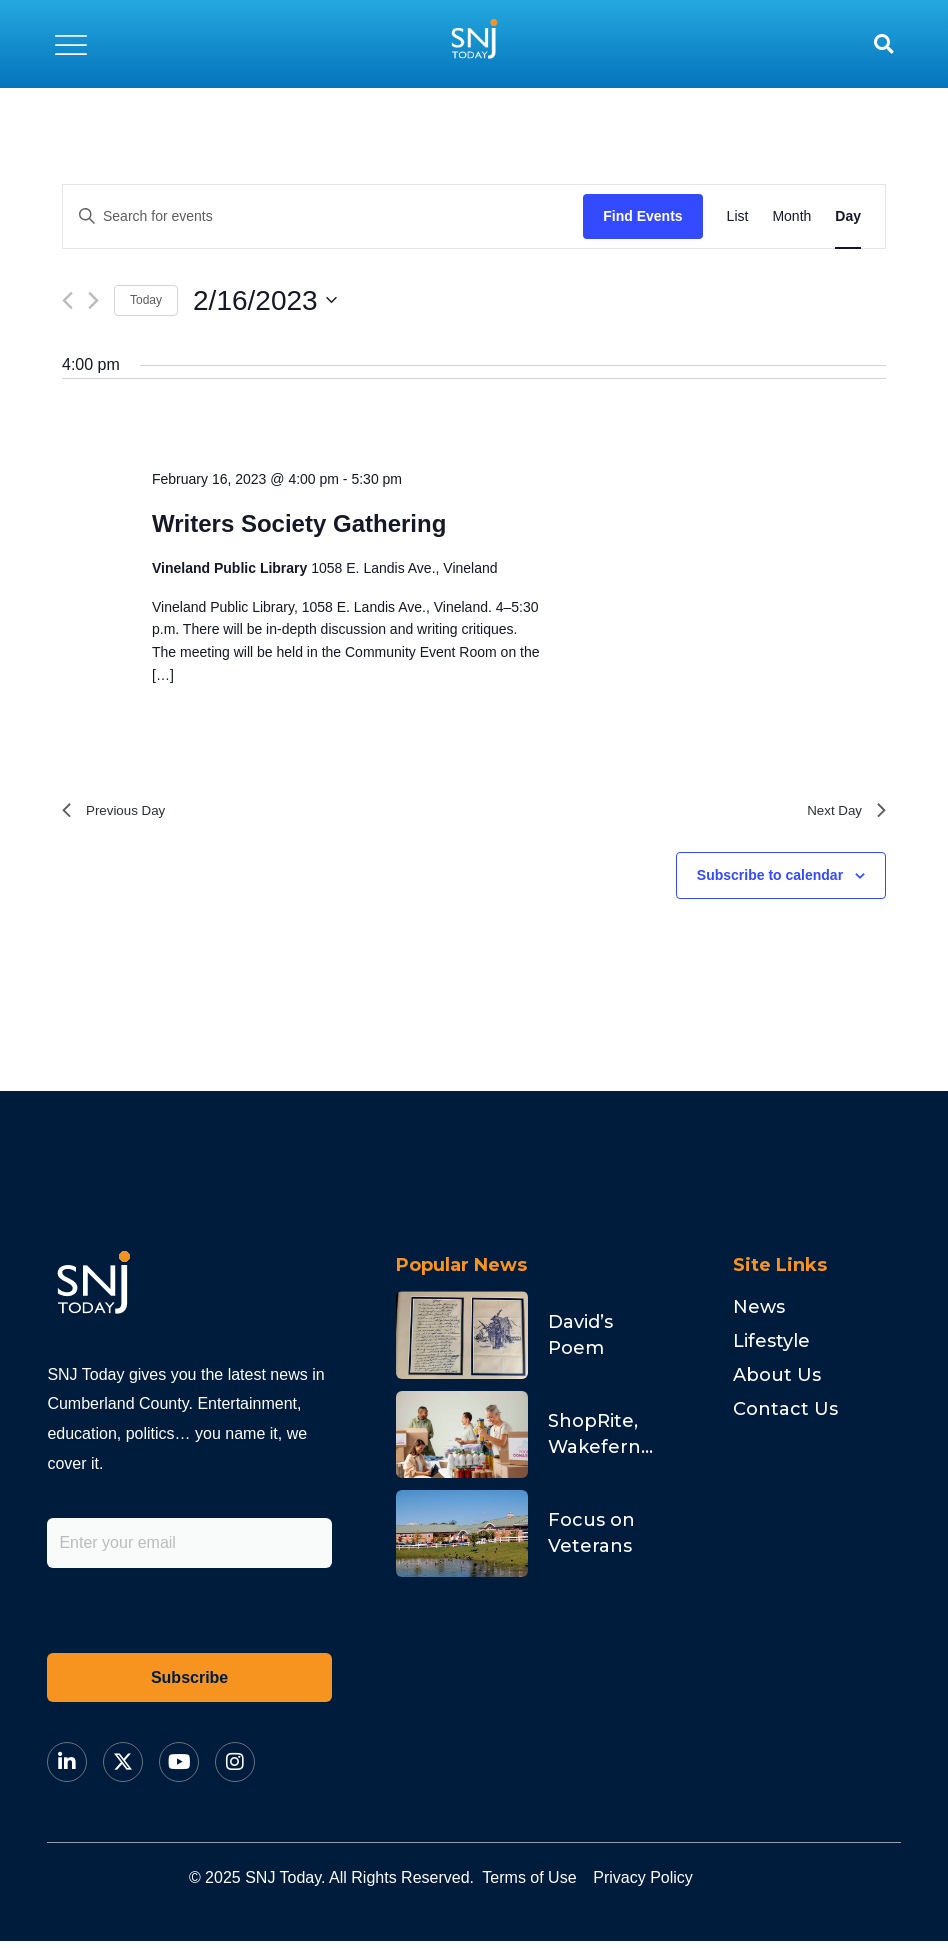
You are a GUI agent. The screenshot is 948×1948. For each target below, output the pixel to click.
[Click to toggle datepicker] (265, 301)
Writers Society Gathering (299, 523)
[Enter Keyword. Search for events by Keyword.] (323, 216)
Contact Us (785, 1416)
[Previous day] (67, 300)
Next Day (841, 813)
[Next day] (93, 300)
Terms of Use (546, 1884)
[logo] (474, 44)
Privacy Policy (693, 1884)
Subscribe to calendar (770, 881)
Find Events (642, 216)
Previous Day (121, 813)
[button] (71, 44)
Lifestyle (771, 1348)
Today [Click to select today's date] (146, 300)
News (759, 1314)
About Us (777, 1382)
